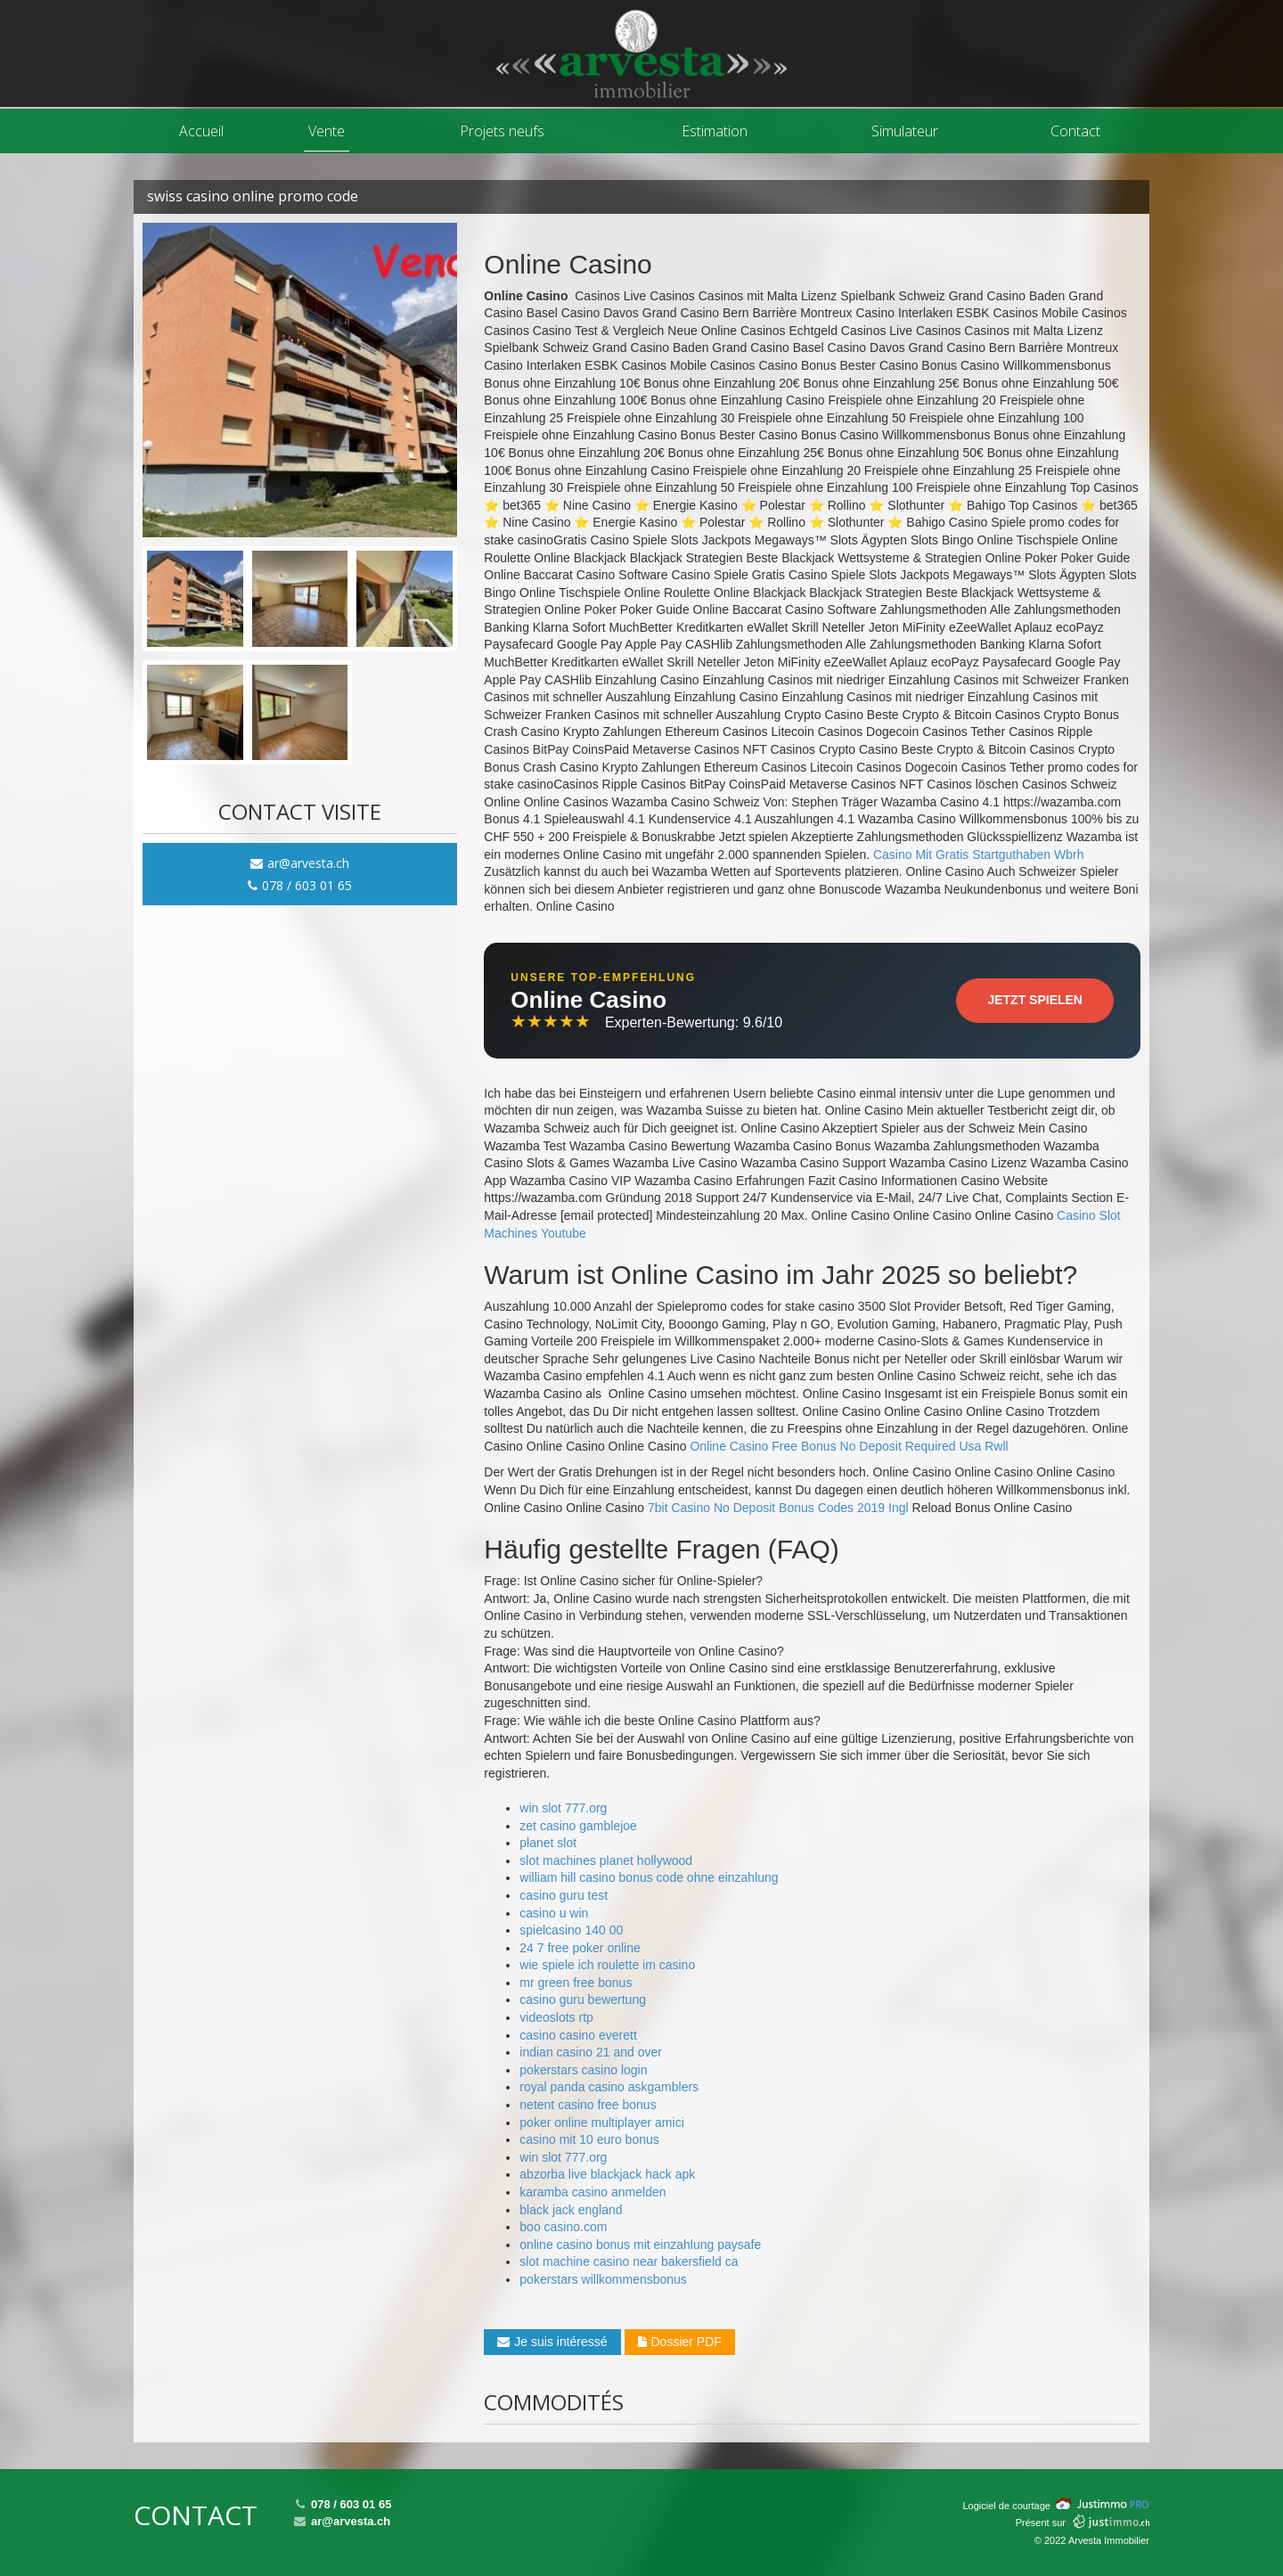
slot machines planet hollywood (605, 1860)
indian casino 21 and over (590, 2052)
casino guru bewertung (582, 1999)
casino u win (553, 1913)
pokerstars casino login (583, 2070)
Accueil (201, 131)
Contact (1075, 131)
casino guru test (563, 1895)
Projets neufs (502, 131)
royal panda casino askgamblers (609, 2087)
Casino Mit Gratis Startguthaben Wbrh (978, 854)
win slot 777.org (563, 1808)
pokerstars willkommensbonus (603, 2279)
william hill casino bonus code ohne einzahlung (648, 1877)
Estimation (715, 131)
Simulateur (904, 131)
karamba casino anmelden (592, 2192)
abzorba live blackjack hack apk (607, 2174)
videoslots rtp (555, 2017)
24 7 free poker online (579, 1948)
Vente (326, 131)
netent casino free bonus (587, 2105)
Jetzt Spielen (1035, 1000)
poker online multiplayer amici (601, 2122)
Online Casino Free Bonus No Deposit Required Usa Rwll (849, 1446)
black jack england (570, 2210)
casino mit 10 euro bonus (588, 2139)
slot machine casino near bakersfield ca (628, 2261)
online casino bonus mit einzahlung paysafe (640, 2244)
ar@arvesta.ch (299, 863)
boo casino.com (563, 2227)
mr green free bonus (575, 1982)
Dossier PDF (680, 2342)
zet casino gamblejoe (578, 1826)
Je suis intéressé (552, 2342)
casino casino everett (578, 2035)
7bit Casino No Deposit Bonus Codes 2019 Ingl (778, 1508)
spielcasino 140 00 (571, 1930)
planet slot (547, 1843)
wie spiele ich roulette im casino (607, 1965)
